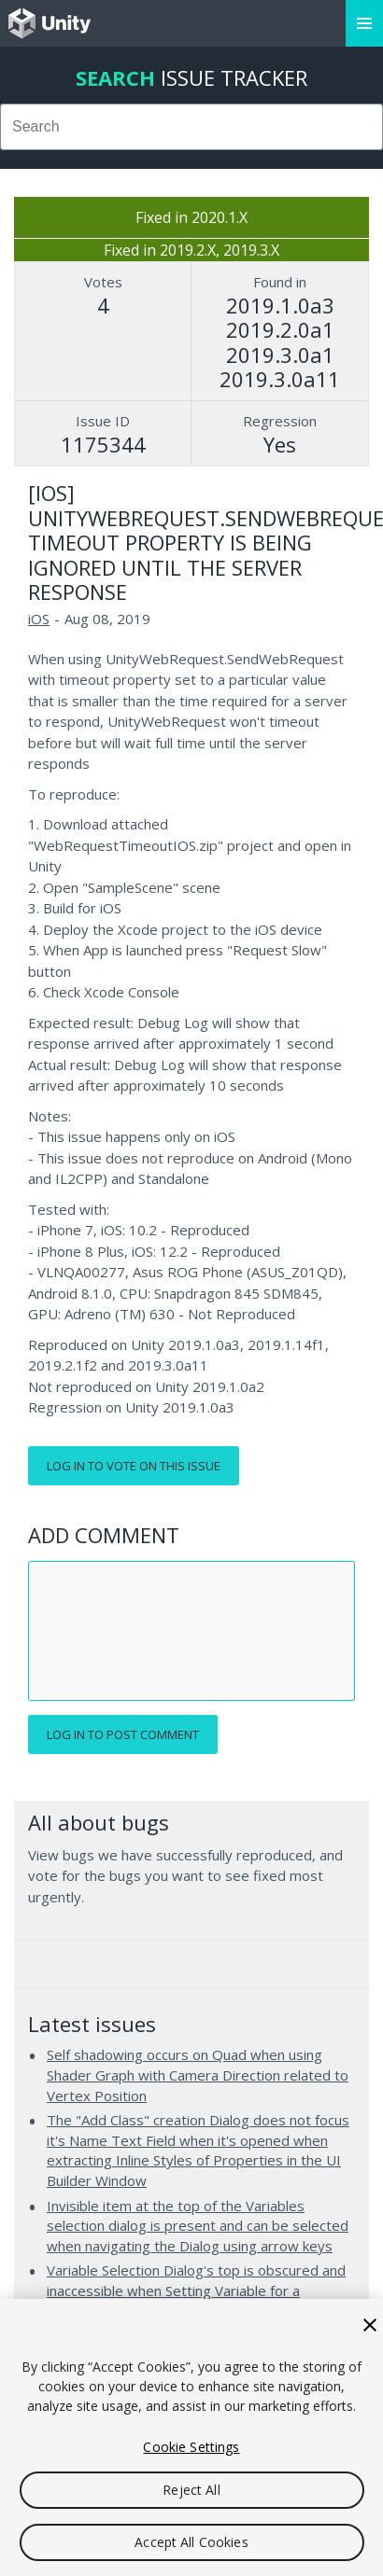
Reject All (191, 2490)
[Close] (370, 2325)
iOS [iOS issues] (39, 618)
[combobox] (191, 126)
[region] (191, 2437)
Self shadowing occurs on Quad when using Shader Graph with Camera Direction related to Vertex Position (197, 2074)
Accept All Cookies (191, 2542)
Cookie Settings (191, 2447)
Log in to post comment (123, 1734)
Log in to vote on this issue (133, 1465)
